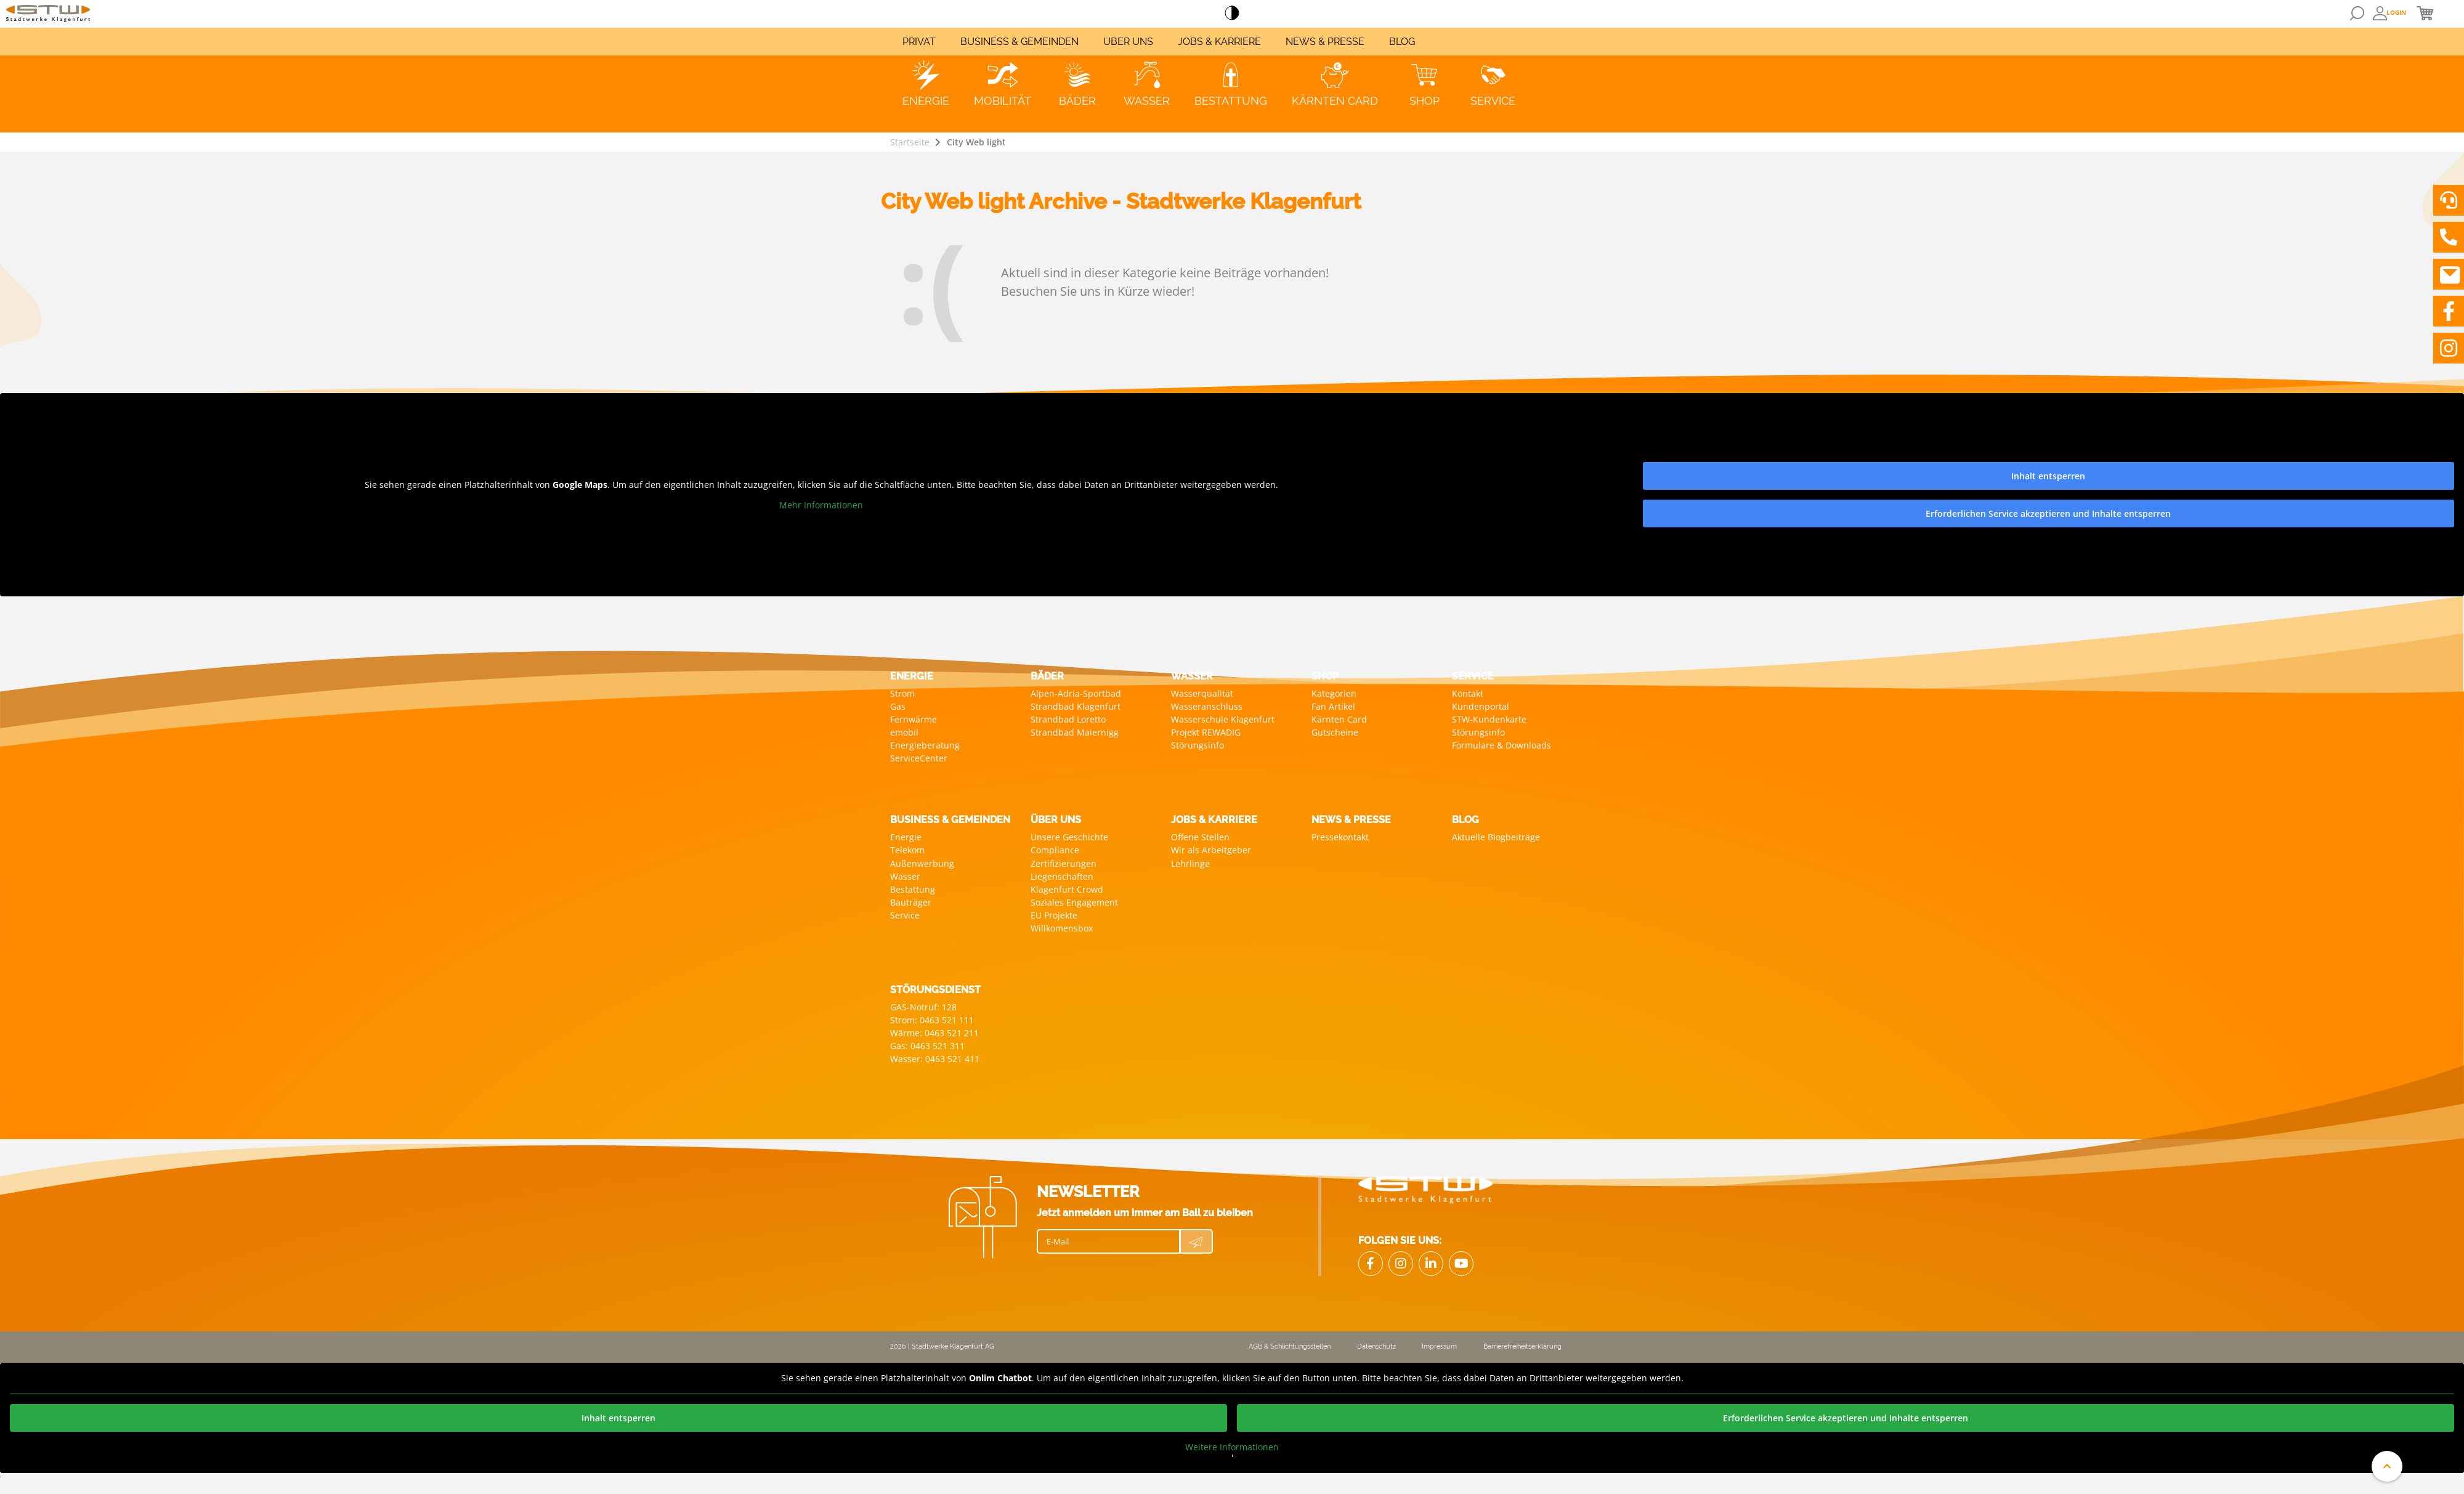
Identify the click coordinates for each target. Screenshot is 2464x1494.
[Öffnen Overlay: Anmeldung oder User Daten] (2390, 13)
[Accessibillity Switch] (1232, 14)
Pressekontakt (1340, 837)
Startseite (910, 142)
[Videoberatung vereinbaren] (2448, 200)
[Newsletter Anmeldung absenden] (1196, 1241)
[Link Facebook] (1370, 1263)
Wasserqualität (1202, 693)
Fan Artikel (1333, 706)
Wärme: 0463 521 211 (934, 1033)
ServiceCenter (918, 758)
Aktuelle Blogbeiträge (1496, 837)
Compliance (1055, 850)
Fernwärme (913, 719)
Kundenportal (1480, 706)
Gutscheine (1334, 732)
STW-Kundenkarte (1489, 719)
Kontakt (1467, 693)
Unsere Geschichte (1069, 837)
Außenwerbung (922, 863)
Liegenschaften (1062, 876)
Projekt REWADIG (1206, 732)
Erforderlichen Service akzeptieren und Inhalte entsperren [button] (2048, 513)
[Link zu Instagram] (2448, 348)
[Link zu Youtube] (1461, 1263)
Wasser (905, 876)
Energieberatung (925, 745)
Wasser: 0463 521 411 (934, 1059)
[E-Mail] (1108, 1241)
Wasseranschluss (1206, 706)
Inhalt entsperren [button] (2048, 476)
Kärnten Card (1339, 719)
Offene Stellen (1200, 837)
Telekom (907, 850)
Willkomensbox (1062, 927)
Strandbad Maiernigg (1075, 732)
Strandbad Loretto (1068, 719)
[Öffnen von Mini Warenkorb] (2425, 13)
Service (905, 914)
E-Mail (1058, 1241)
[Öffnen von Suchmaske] (2357, 13)
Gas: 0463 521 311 (927, 1046)
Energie (906, 837)
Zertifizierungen (1063, 863)
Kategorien (1333, 693)
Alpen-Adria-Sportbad (1076, 693)
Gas (898, 706)
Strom (902, 693)
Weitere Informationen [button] (1232, 1446)
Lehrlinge (1190, 863)
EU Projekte (1054, 914)
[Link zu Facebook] (2448, 311)
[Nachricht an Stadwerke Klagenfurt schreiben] (2448, 274)
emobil (904, 732)
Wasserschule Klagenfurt (1223, 719)
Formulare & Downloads (1501, 745)
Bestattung (912, 889)
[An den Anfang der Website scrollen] (2387, 1466)
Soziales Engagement (1074, 901)
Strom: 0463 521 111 (932, 1020)
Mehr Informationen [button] (821, 505)
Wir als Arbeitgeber (1211, 850)
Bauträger (910, 901)
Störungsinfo (1197, 745)
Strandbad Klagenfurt (1076, 706)
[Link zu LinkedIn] (1431, 1263)
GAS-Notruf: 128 (923, 1007)
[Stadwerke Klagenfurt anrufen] (2448, 237)
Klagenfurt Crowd (1067, 889)
